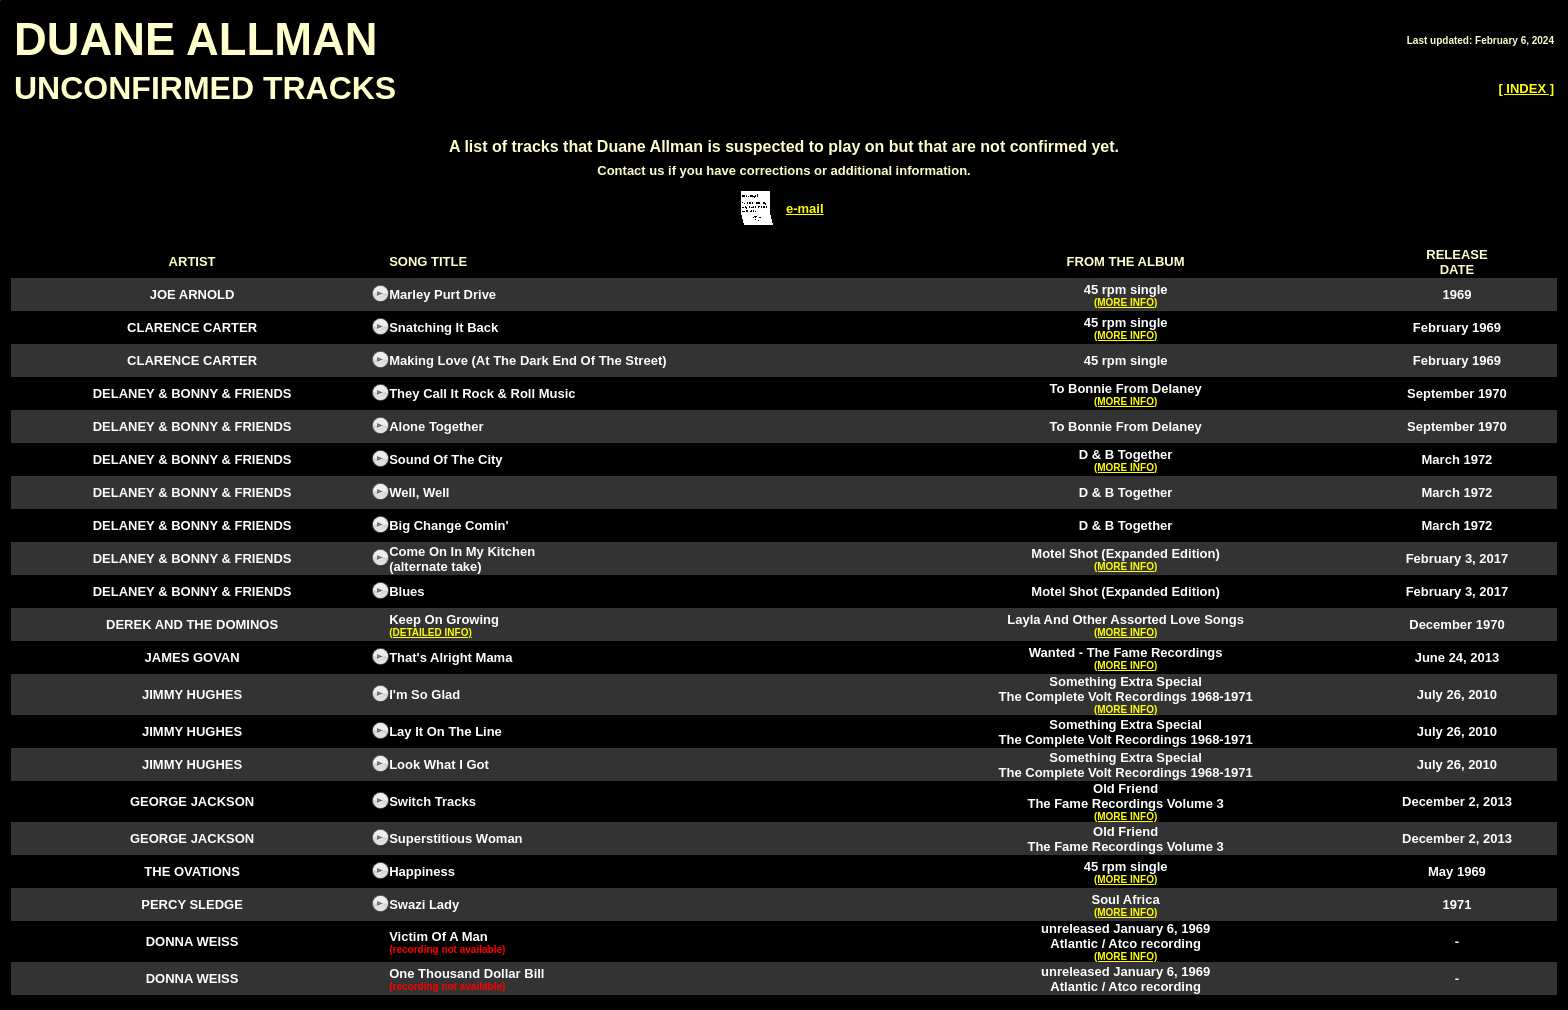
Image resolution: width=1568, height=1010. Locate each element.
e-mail (805, 208)
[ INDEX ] (1526, 88)
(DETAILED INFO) (430, 632)
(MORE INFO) (1125, 302)
